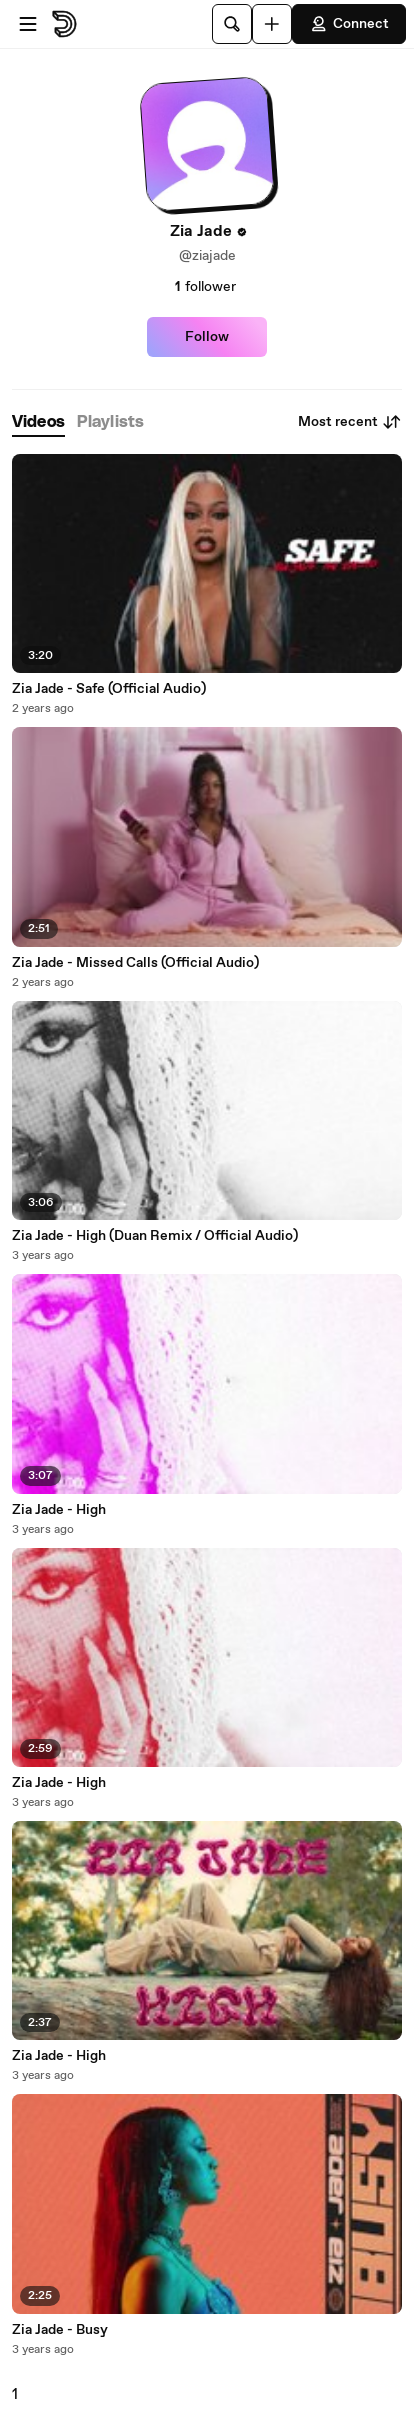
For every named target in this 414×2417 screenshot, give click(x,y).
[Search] (232, 24)
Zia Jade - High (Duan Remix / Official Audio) (155, 1236)
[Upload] (272, 24)
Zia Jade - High (59, 1510)
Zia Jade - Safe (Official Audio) (109, 689)
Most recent (350, 422)
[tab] (38, 422)
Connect (349, 24)
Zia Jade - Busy (60, 2330)
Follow (207, 337)
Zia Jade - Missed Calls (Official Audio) (135, 963)
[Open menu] (28, 24)
